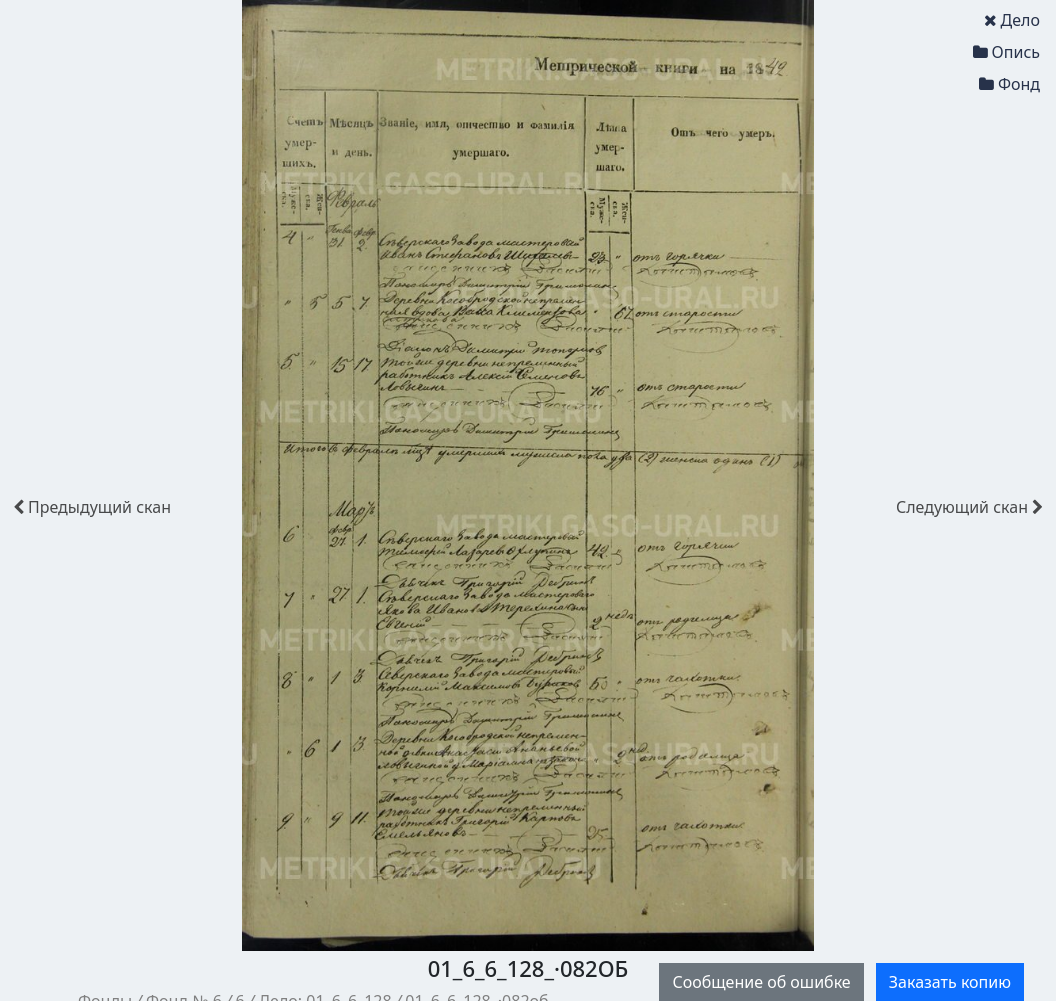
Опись (1006, 52)
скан (92, 507)
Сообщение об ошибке (761, 982)
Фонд (1009, 84)
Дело (1012, 20)
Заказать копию (950, 982)
